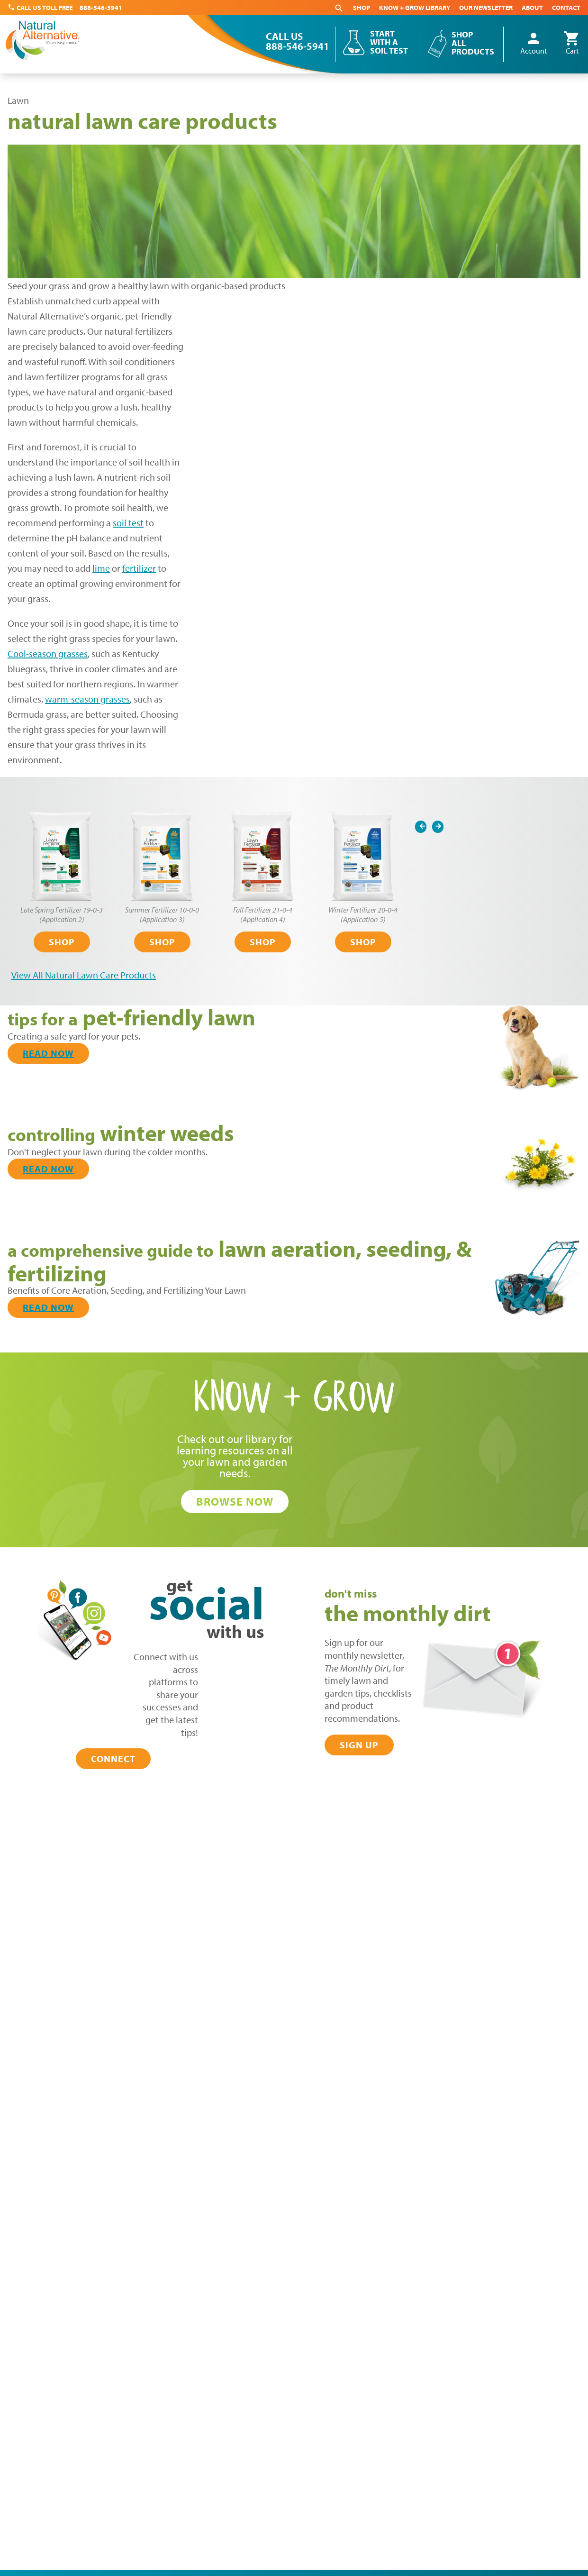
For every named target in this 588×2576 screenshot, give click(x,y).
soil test (128, 523)
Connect (113, 1758)
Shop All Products (473, 43)
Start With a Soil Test (389, 42)
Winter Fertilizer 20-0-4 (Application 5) (363, 914)
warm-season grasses (87, 699)
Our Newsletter (486, 7)
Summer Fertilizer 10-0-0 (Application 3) (162, 914)
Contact (566, 7)
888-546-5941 (101, 7)
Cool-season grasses (48, 653)
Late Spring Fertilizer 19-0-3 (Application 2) (61, 914)
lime (101, 568)
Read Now (48, 1053)
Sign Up (359, 1745)
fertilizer (139, 568)
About (532, 7)
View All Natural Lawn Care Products (83, 975)
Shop (361, 7)
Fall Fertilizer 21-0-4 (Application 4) (262, 914)
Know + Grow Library (414, 7)
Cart (571, 43)
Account (533, 43)
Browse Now (234, 1501)
